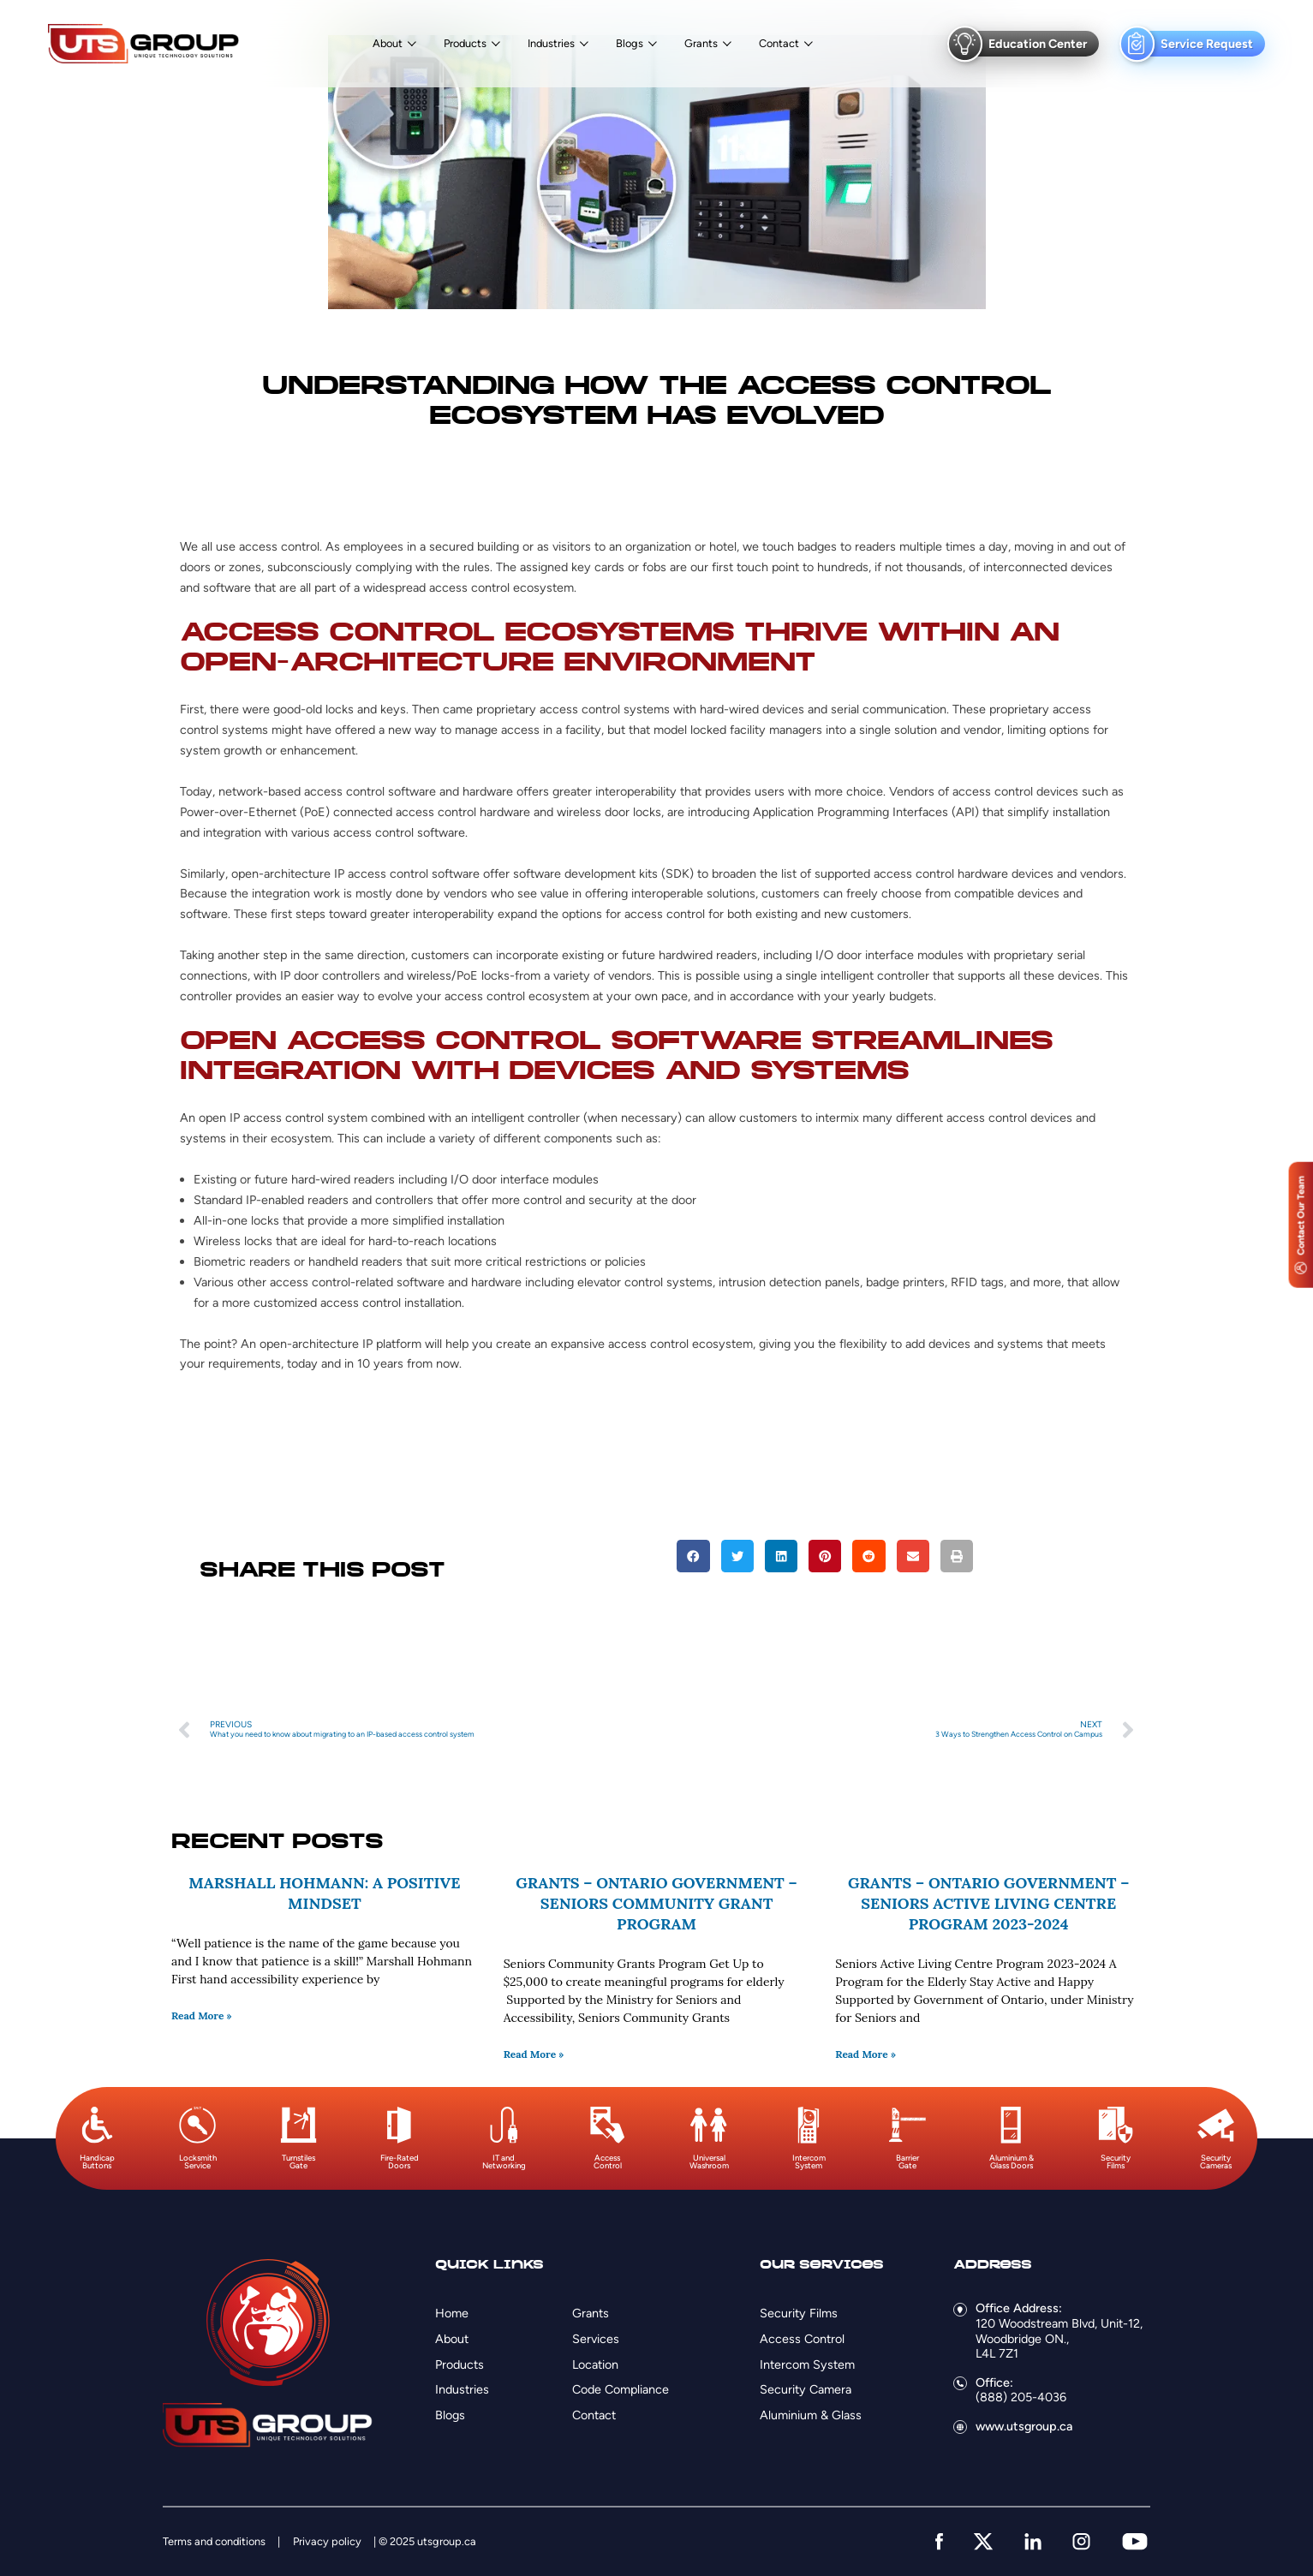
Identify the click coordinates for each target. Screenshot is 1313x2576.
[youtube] (1134, 2541)
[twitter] (983, 2541)
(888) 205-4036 (1021, 2397)
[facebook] (939, 2541)
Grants (701, 44)
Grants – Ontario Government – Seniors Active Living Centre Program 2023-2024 (988, 1903)
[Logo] (143, 43)
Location (595, 2364)
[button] (693, 1556)
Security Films (799, 2313)
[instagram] (1081, 2541)
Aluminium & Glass (811, 2415)
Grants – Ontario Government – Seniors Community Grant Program (656, 1903)
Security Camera (805, 2389)
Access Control (802, 2338)
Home (452, 2313)
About (388, 44)
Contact (779, 44)
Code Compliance (620, 2389)
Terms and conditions (214, 2541)
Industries (551, 44)
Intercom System (807, 2364)
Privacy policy (327, 2541)
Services (595, 2338)
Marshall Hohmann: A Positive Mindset (324, 1893)
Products (465, 44)
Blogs (629, 44)
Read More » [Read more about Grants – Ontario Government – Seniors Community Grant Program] (534, 2054)
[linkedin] (1033, 2541)
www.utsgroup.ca (1024, 2426)
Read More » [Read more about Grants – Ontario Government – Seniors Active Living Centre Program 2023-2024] (865, 2054)
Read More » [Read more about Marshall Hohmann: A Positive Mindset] (201, 2015)
